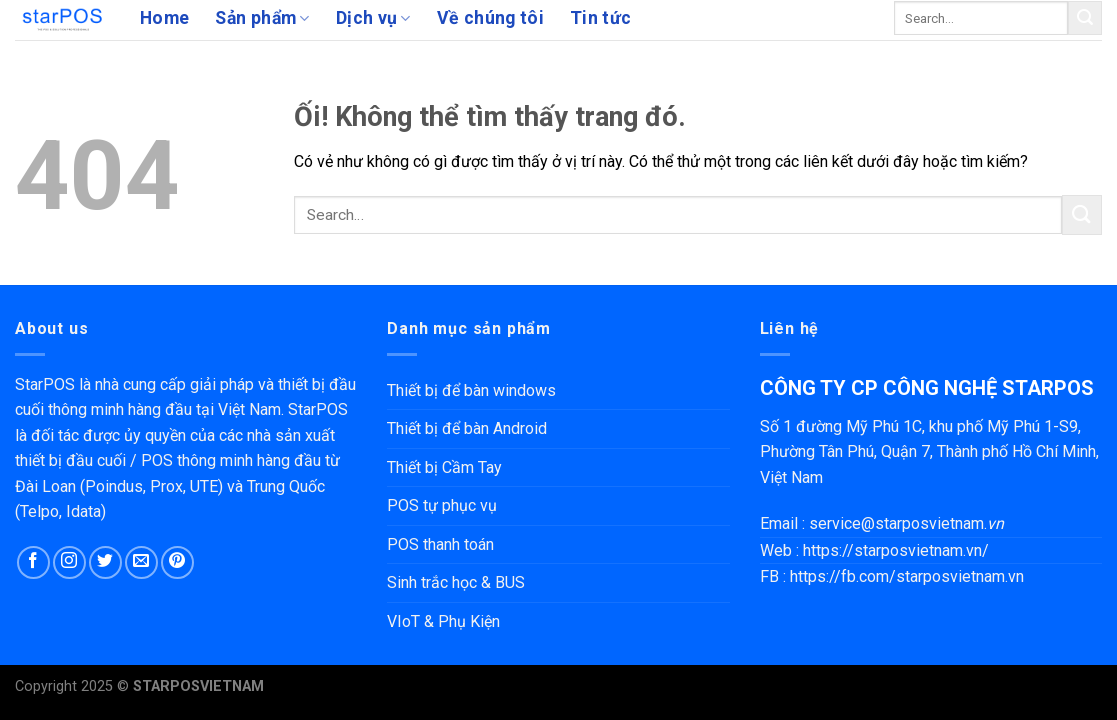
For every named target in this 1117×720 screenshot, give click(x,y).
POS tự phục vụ (442, 505)
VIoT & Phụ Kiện (443, 621)
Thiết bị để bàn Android (467, 428)
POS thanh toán (440, 544)
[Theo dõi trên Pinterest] (177, 562)
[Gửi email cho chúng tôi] (141, 562)
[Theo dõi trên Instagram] (69, 562)
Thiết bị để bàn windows (471, 390)
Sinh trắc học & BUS (456, 582)
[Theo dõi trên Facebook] (33, 562)
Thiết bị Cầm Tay (444, 467)
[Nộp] (1085, 18)
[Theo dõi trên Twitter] (105, 562)
